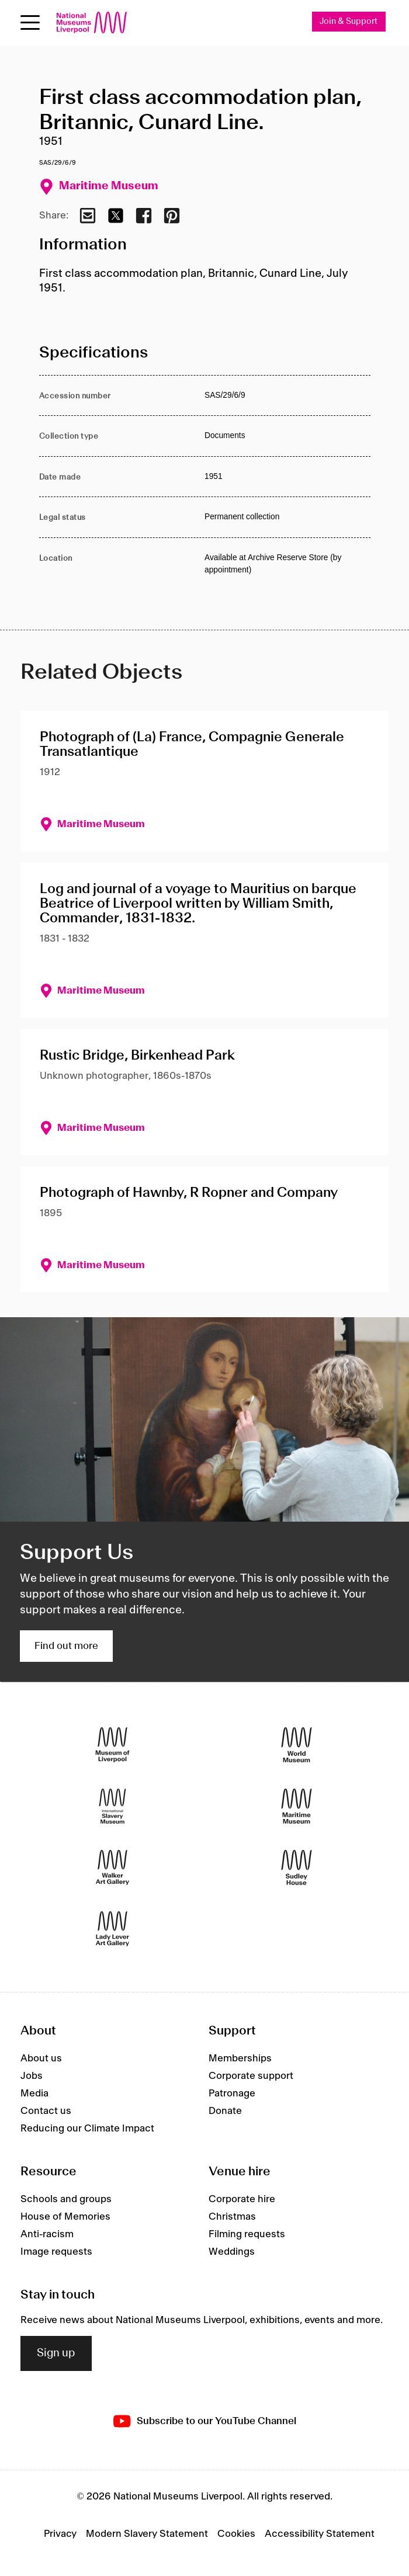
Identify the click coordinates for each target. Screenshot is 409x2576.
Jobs (31, 2076)
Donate (225, 2111)
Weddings (232, 2252)
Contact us (45, 2111)
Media (34, 2093)
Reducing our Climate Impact (87, 2128)
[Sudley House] (296, 1867)
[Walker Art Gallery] (112, 1867)
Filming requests (247, 2234)
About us (41, 2058)
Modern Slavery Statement (147, 2534)
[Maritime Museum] (296, 1806)
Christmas (232, 2217)
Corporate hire (242, 2199)
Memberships (240, 2058)
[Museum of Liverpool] (112, 1745)
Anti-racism (47, 2234)
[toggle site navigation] (30, 22)
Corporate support (251, 2076)
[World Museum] (296, 1745)
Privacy (60, 2534)
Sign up (56, 2353)
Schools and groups (66, 2199)
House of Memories (65, 2217)
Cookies (236, 2534)
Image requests (56, 2252)
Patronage (232, 2093)
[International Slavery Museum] (112, 1806)
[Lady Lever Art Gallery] (112, 1929)
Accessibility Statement (320, 2534)
